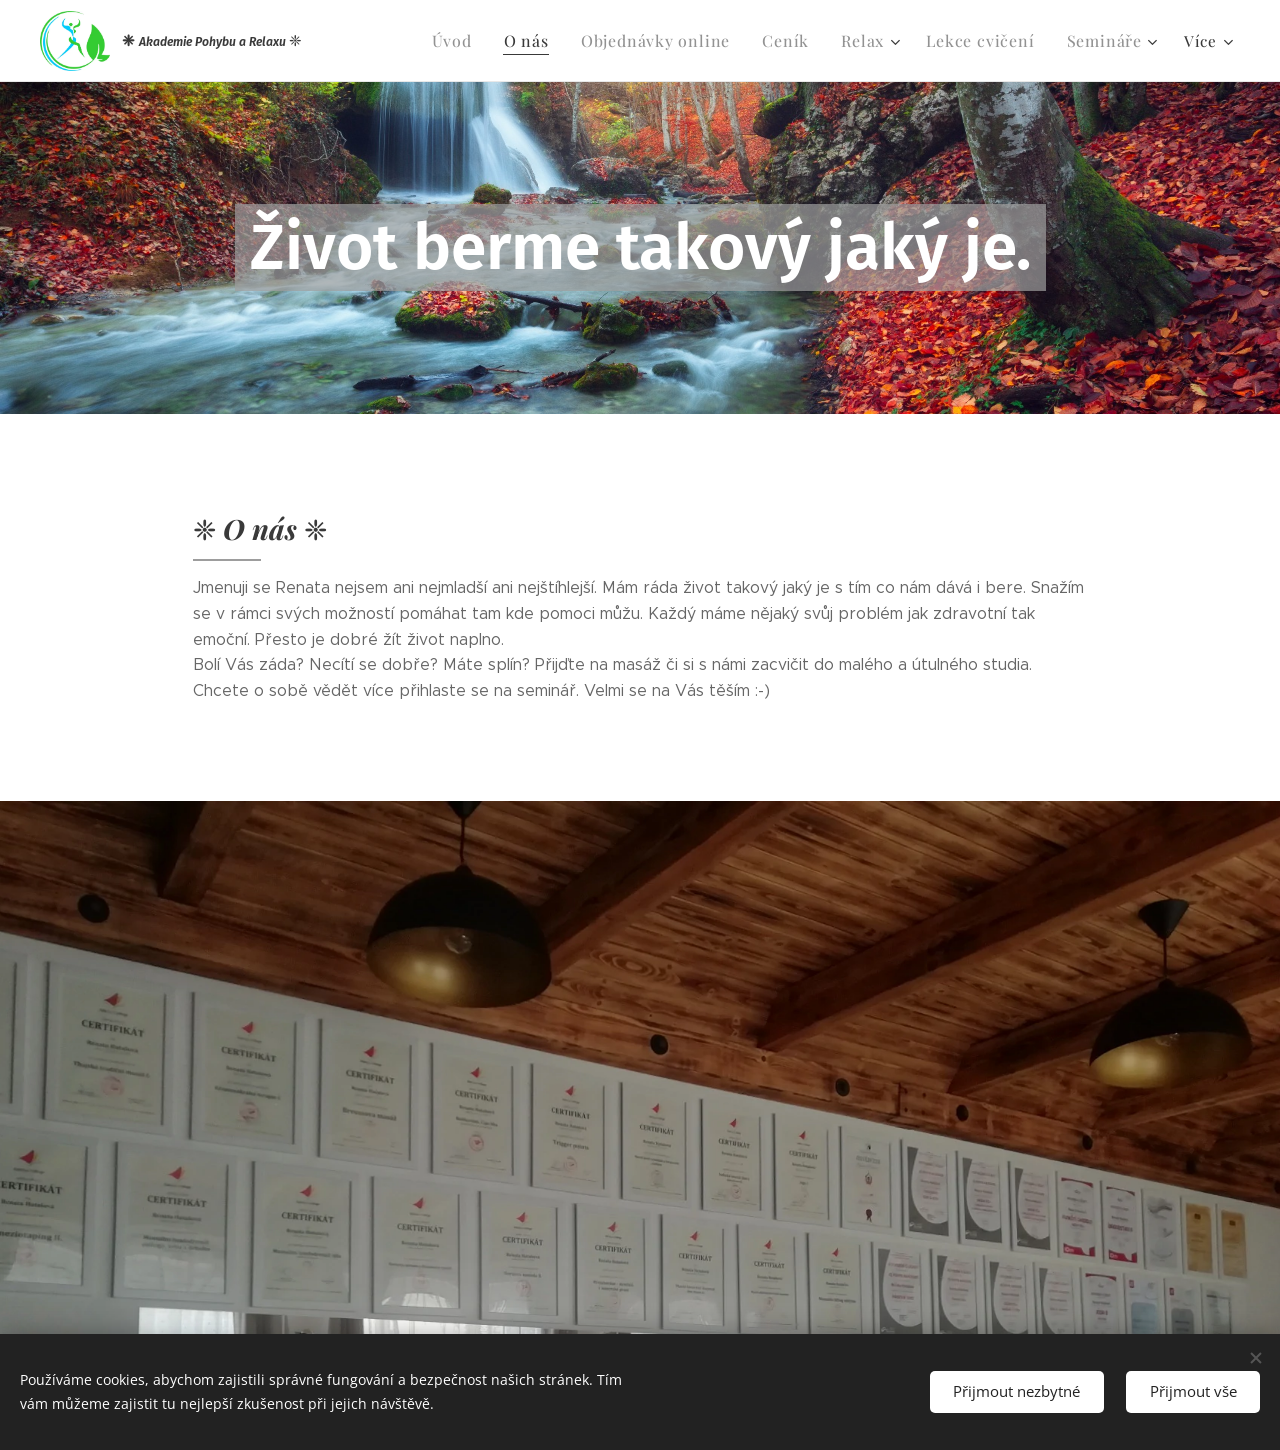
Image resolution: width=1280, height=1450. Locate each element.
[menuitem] (482, 41)
